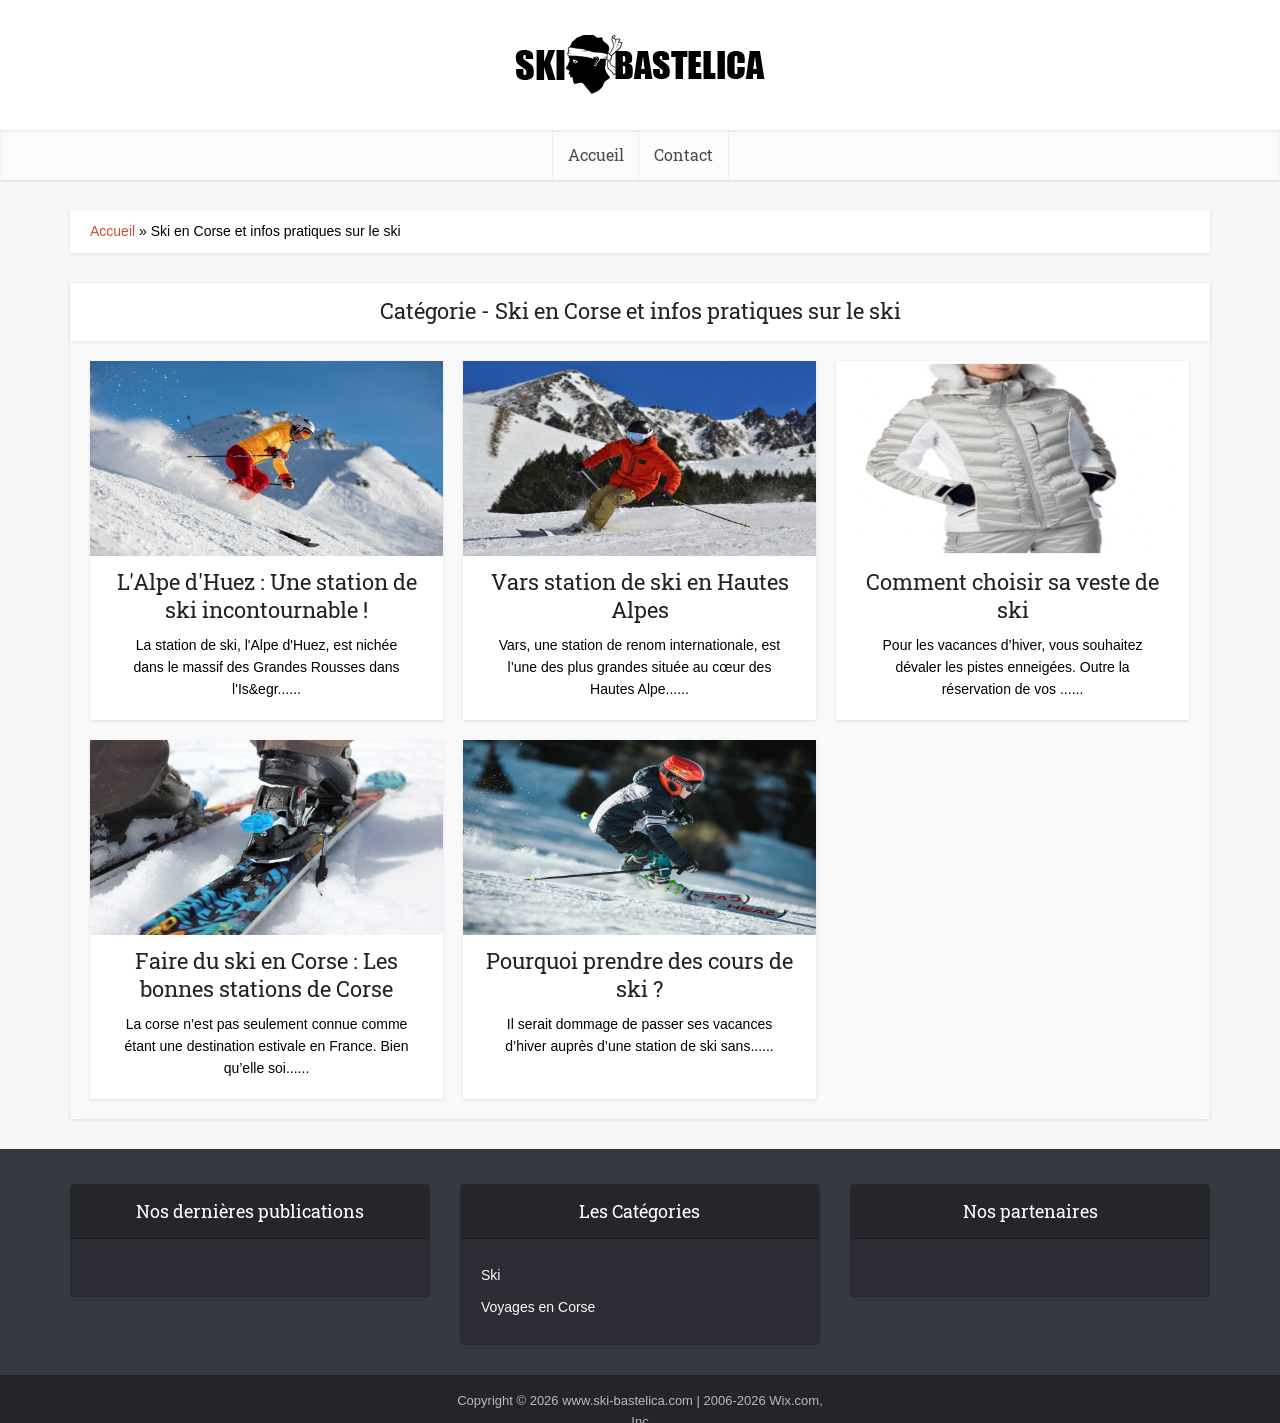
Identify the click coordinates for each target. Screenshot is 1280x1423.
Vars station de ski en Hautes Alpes (640, 595)
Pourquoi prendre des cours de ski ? (639, 974)
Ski (490, 1275)
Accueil (112, 231)
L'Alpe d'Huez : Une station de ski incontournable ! (267, 595)
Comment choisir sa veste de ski (1012, 595)
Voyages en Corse (538, 1307)
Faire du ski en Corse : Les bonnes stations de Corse (266, 974)
